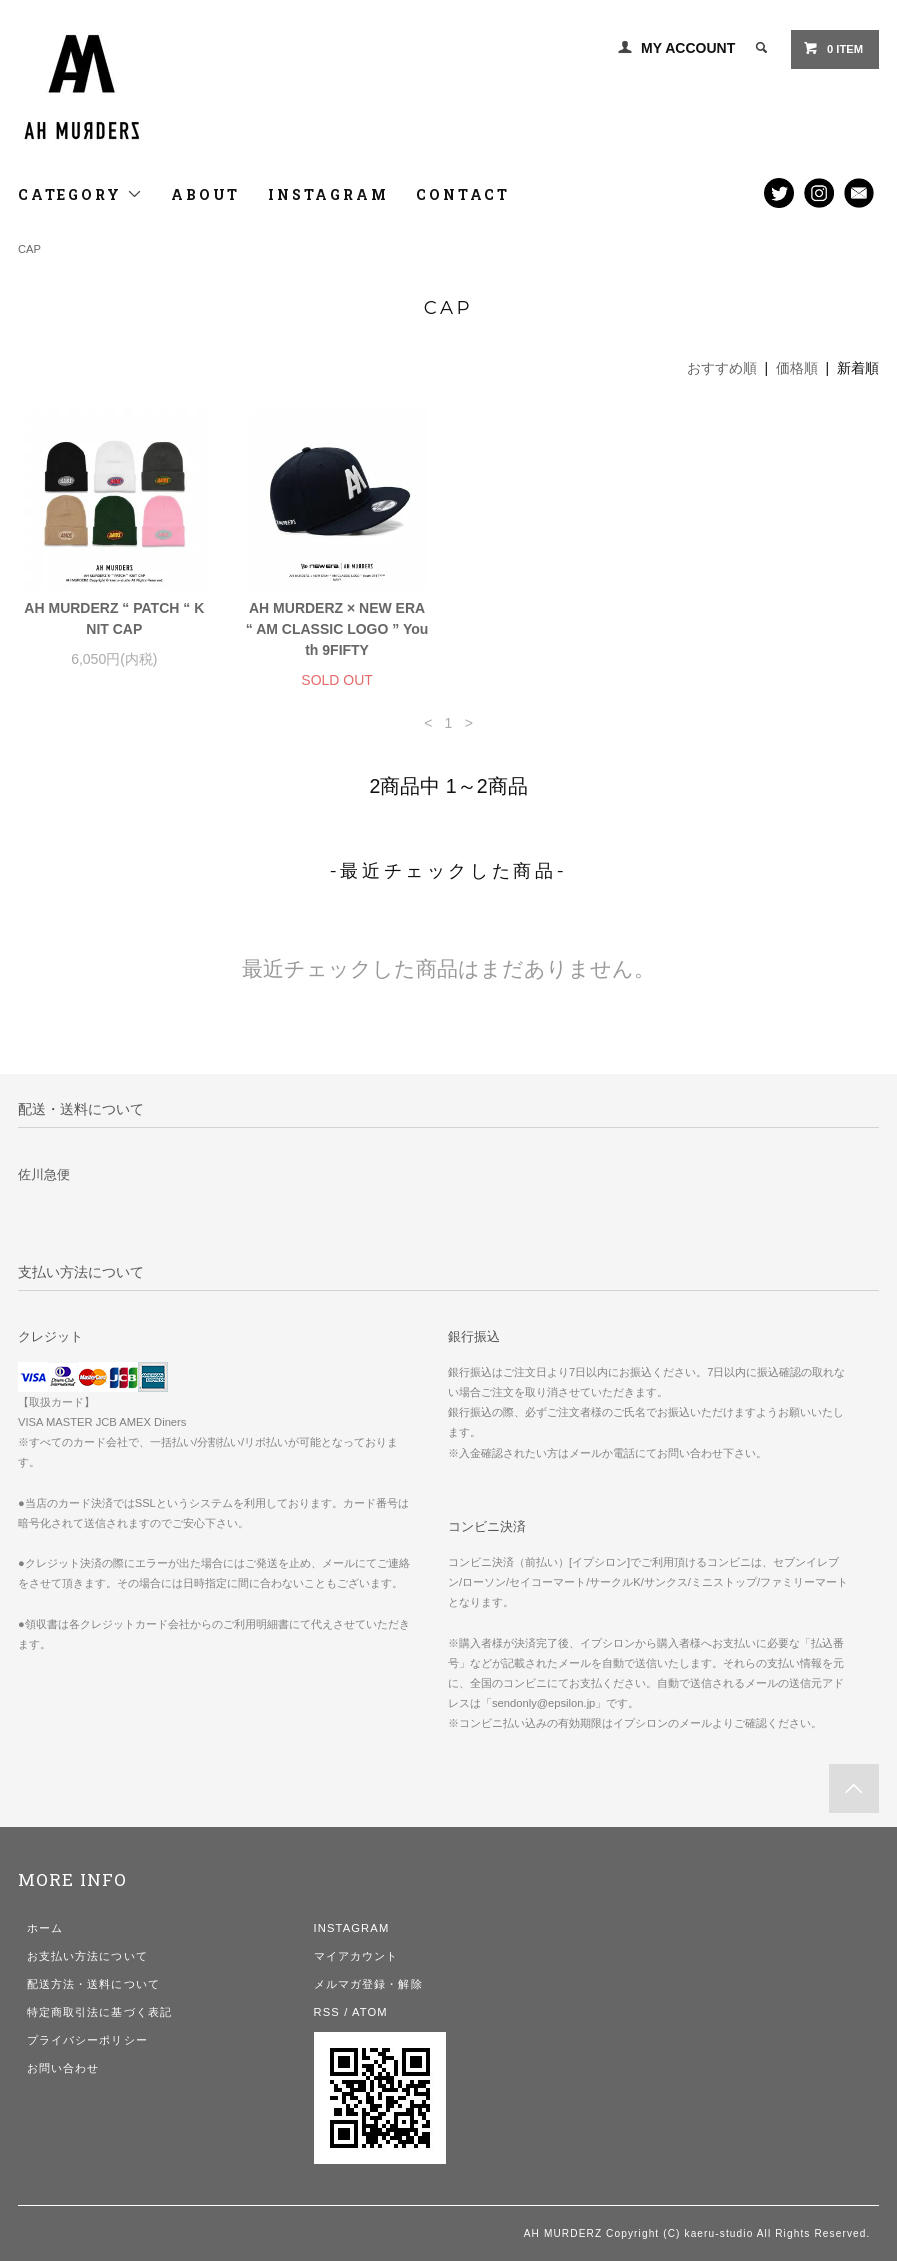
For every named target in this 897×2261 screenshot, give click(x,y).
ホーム (45, 1928)
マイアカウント (356, 1956)
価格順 (797, 368)
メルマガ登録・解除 (368, 1984)
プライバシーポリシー (87, 2040)
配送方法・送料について (93, 1984)
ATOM (370, 2012)
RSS (327, 2012)
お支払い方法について (87, 1956)
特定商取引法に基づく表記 (99, 2012)
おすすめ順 (722, 368)
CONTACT (463, 194)
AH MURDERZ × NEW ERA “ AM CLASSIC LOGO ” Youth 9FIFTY (337, 629)
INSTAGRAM (328, 194)
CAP (29, 249)
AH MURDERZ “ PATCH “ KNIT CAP (114, 618)
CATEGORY (80, 194)
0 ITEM (833, 48)
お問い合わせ (63, 2068)
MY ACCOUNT (688, 48)
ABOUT (205, 194)
